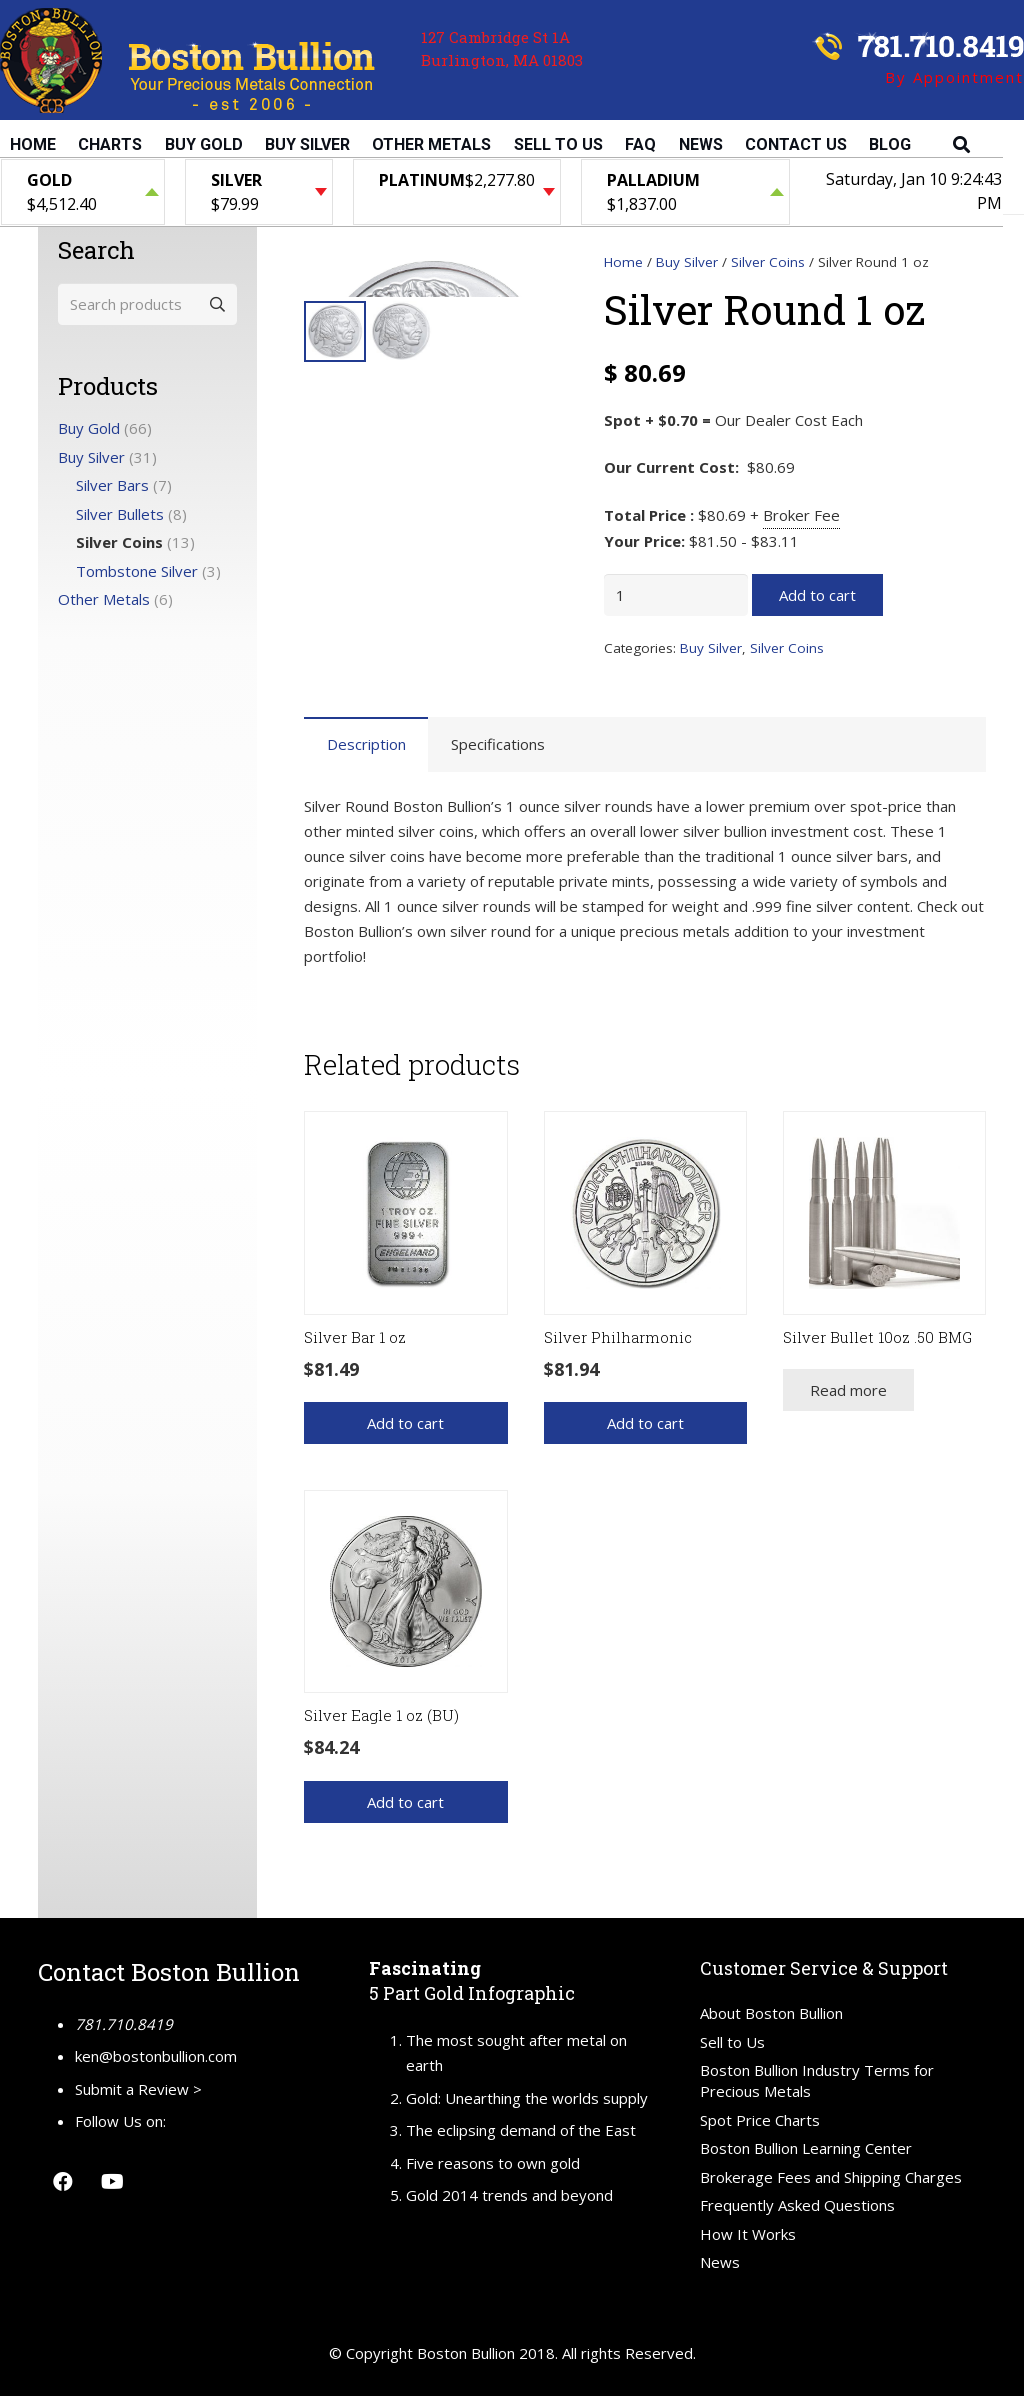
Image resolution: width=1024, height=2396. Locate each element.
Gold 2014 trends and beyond (509, 2195)
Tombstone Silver (137, 571)
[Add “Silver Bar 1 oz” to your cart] (405, 1423)
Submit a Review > (138, 2089)
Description (366, 744)
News (720, 2262)
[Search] (961, 145)
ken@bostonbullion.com (156, 2056)
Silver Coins (768, 262)
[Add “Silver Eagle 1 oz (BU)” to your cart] (405, 1802)
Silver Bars (112, 485)
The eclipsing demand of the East (521, 2130)
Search (216, 304)
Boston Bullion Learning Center (806, 2148)
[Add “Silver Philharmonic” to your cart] (645, 1423)
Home (623, 262)
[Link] (187, 60)
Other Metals (104, 599)
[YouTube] (113, 2182)
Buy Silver (687, 262)
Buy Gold (89, 428)
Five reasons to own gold (493, 2163)
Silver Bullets (120, 514)
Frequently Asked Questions (797, 2205)
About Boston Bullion (771, 2013)
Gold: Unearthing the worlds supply (527, 2098)
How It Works (748, 2234)
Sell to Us (732, 2042)
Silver (236, 180)
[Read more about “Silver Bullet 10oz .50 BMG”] (848, 1390)
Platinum (422, 180)
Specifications (498, 744)
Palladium (653, 180)
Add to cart (817, 595)
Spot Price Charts (760, 2120)
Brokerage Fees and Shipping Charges (831, 2177)
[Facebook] (63, 2182)
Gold (49, 180)
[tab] (366, 744)
